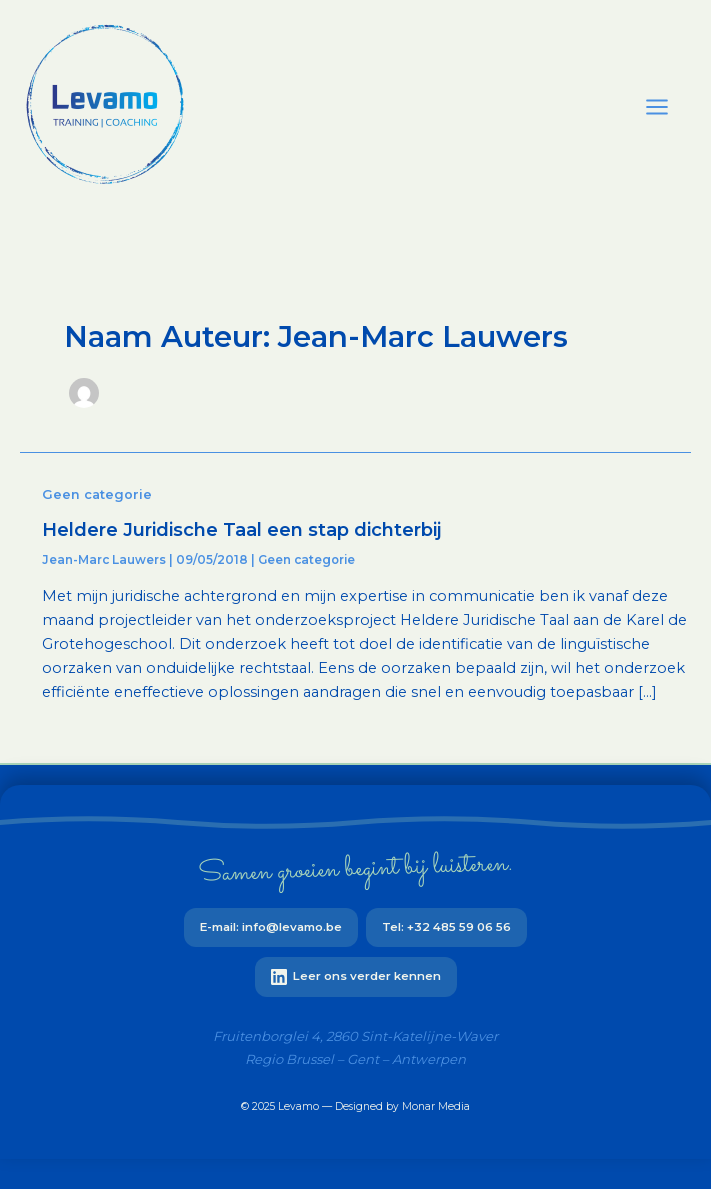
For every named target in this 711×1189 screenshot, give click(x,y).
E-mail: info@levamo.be (271, 927)
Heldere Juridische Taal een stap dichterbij (241, 529)
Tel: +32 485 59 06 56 (446, 927)
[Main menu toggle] (657, 107)
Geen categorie (97, 494)
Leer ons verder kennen (356, 977)
